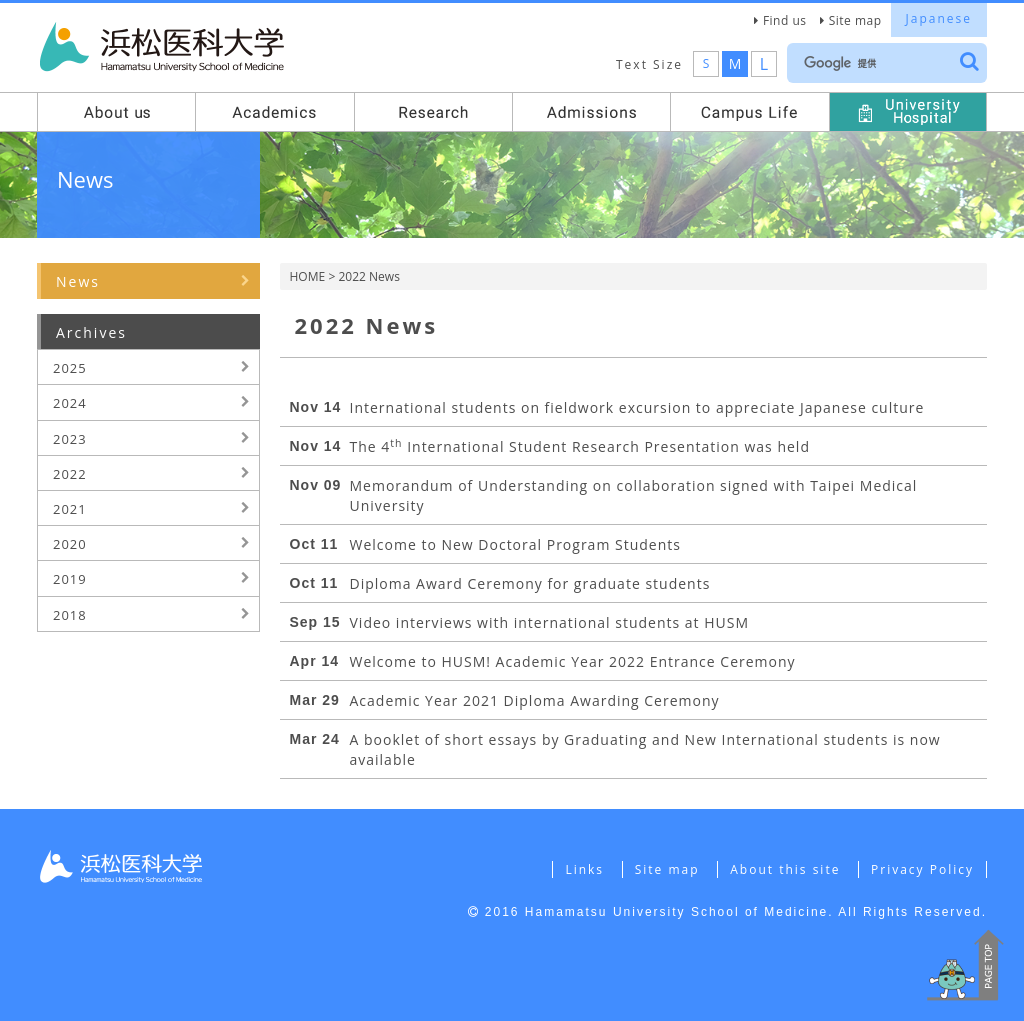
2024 (70, 403)
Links (584, 869)
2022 (70, 474)
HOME (308, 276)
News (78, 281)
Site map (855, 20)
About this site (785, 869)
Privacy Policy (922, 869)
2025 (70, 368)
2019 (70, 579)
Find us (785, 20)
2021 (70, 509)
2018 (70, 615)
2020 (70, 544)
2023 (70, 439)
